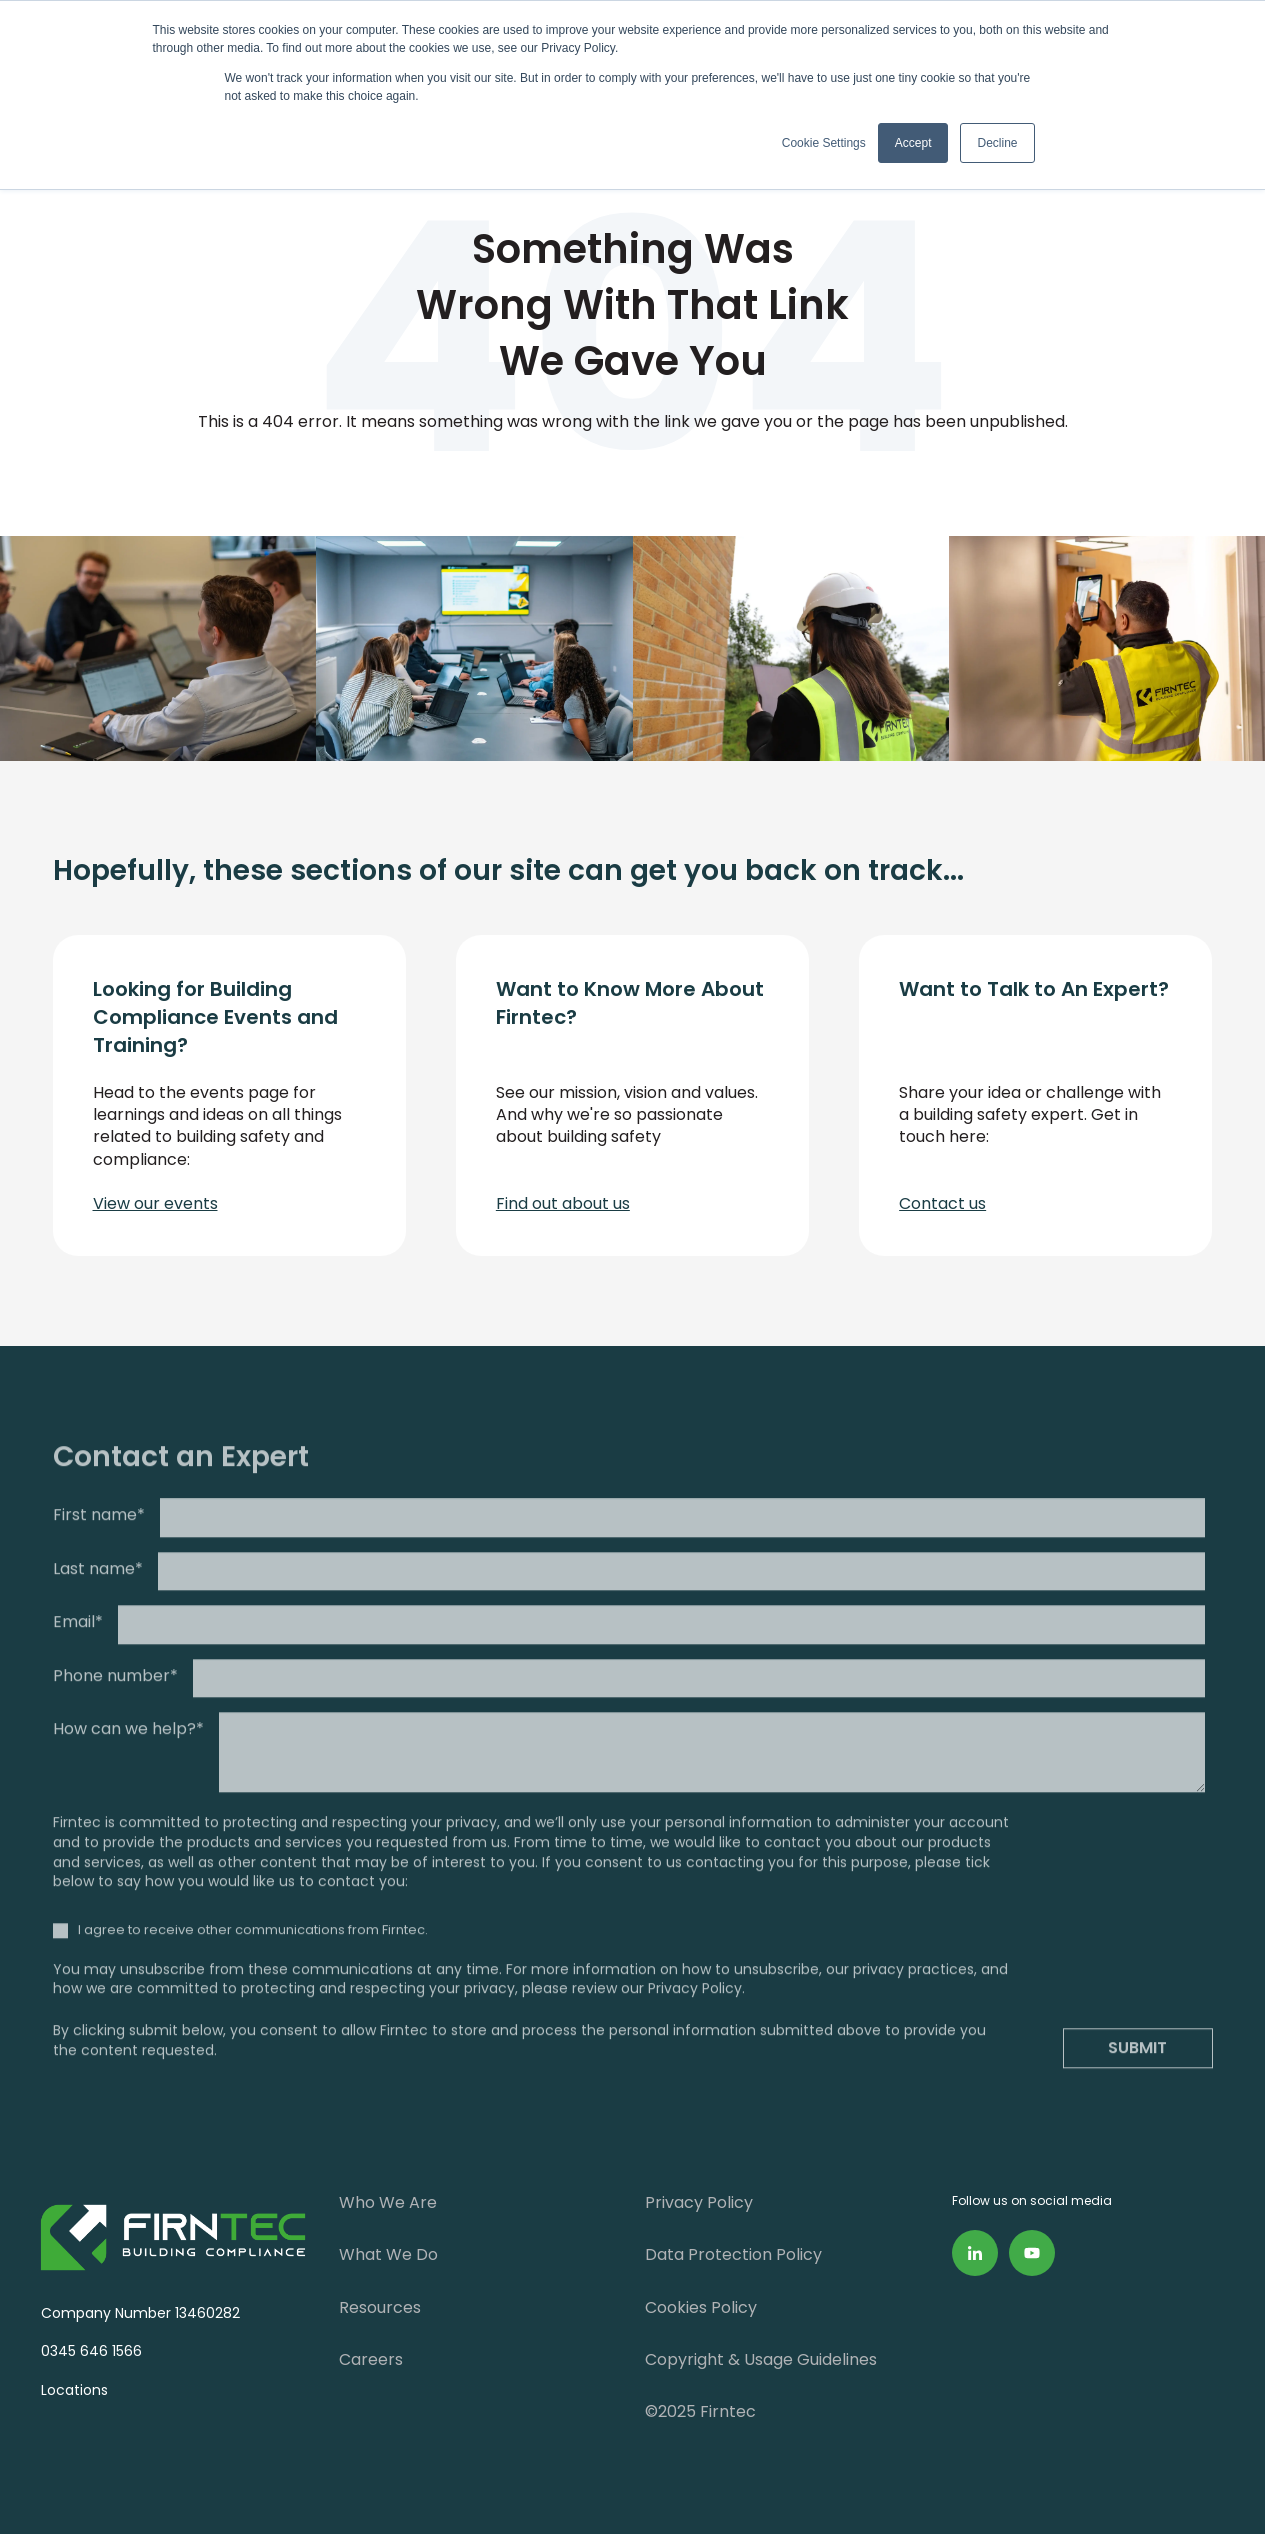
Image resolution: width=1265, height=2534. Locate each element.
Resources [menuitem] (380, 2307)
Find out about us (563, 1203)
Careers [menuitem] (371, 2359)
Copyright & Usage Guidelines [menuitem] (761, 2359)
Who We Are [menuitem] (388, 2202)
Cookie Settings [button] (824, 143)
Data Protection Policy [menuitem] (733, 2254)
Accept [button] (913, 143)
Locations (70, 2390)
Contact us (942, 1203)
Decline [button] (997, 143)
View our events (155, 1203)
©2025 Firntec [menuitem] (700, 2411)
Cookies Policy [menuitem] (701, 2307)
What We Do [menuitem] (388, 2254)
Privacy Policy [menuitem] (699, 2202)
